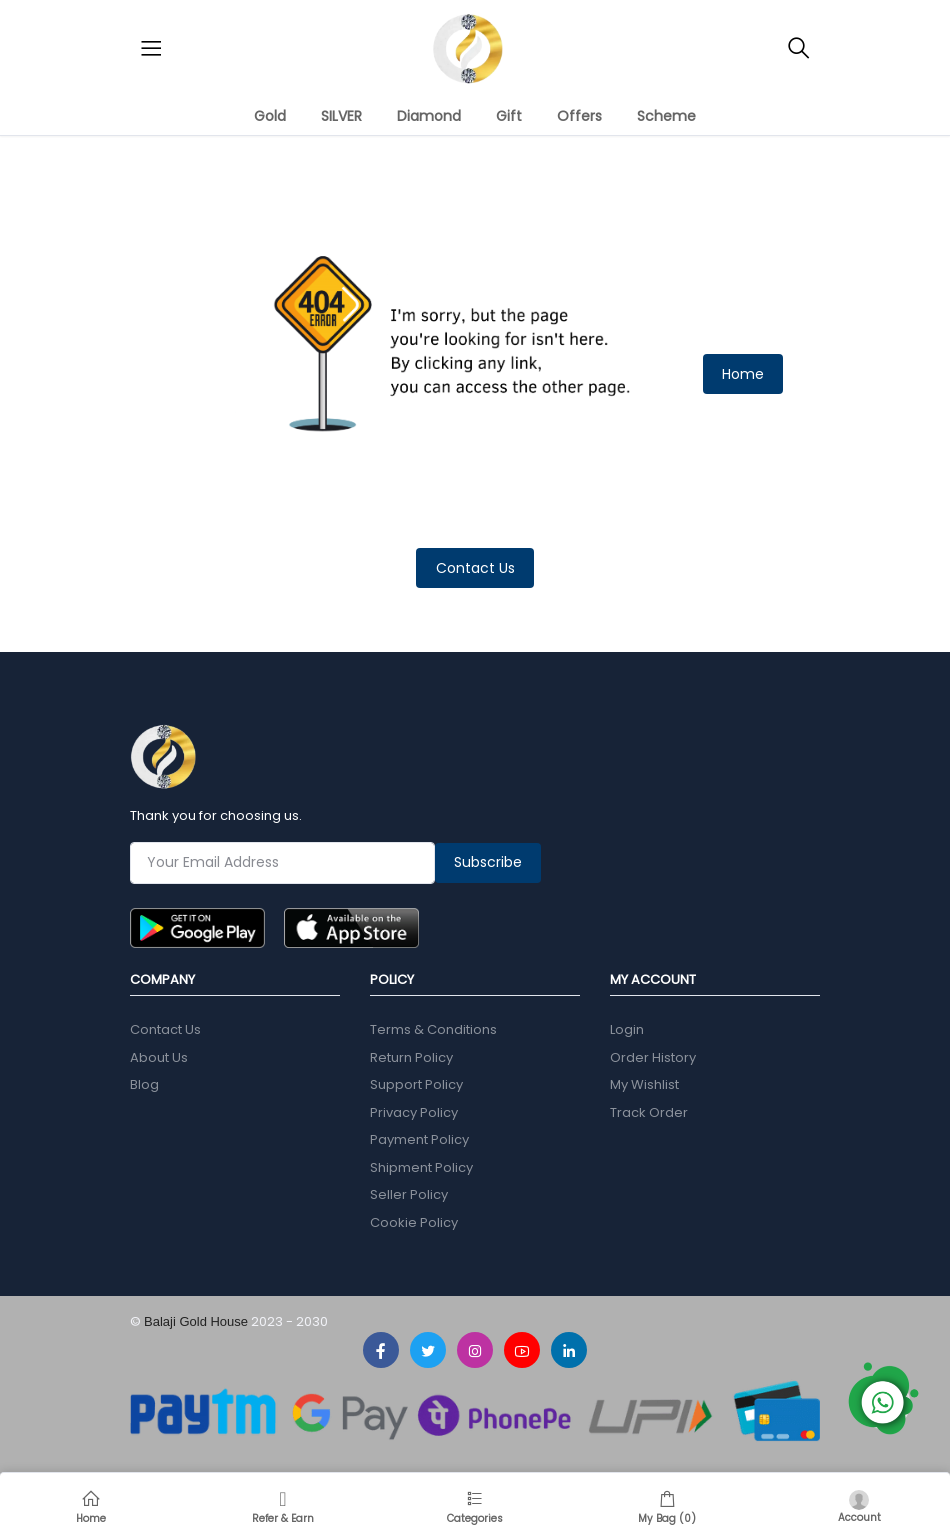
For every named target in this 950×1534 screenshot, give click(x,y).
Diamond (429, 116)
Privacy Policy (414, 1112)
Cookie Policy (414, 1222)
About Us (159, 1057)
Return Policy (411, 1057)
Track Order (649, 1112)
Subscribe (488, 862)
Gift (509, 116)
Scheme (666, 116)
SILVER (341, 116)
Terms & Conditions (433, 1029)
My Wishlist (644, 1084)
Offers (579, 116)
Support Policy (416, 1084)
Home (743, 374)
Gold (270, 116)
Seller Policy (409, 1194)
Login (627, 1029)
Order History (653, 1057)
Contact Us (475, 568)
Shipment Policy (421, 1167)
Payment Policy (419, 1139)
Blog (144, 1084)
